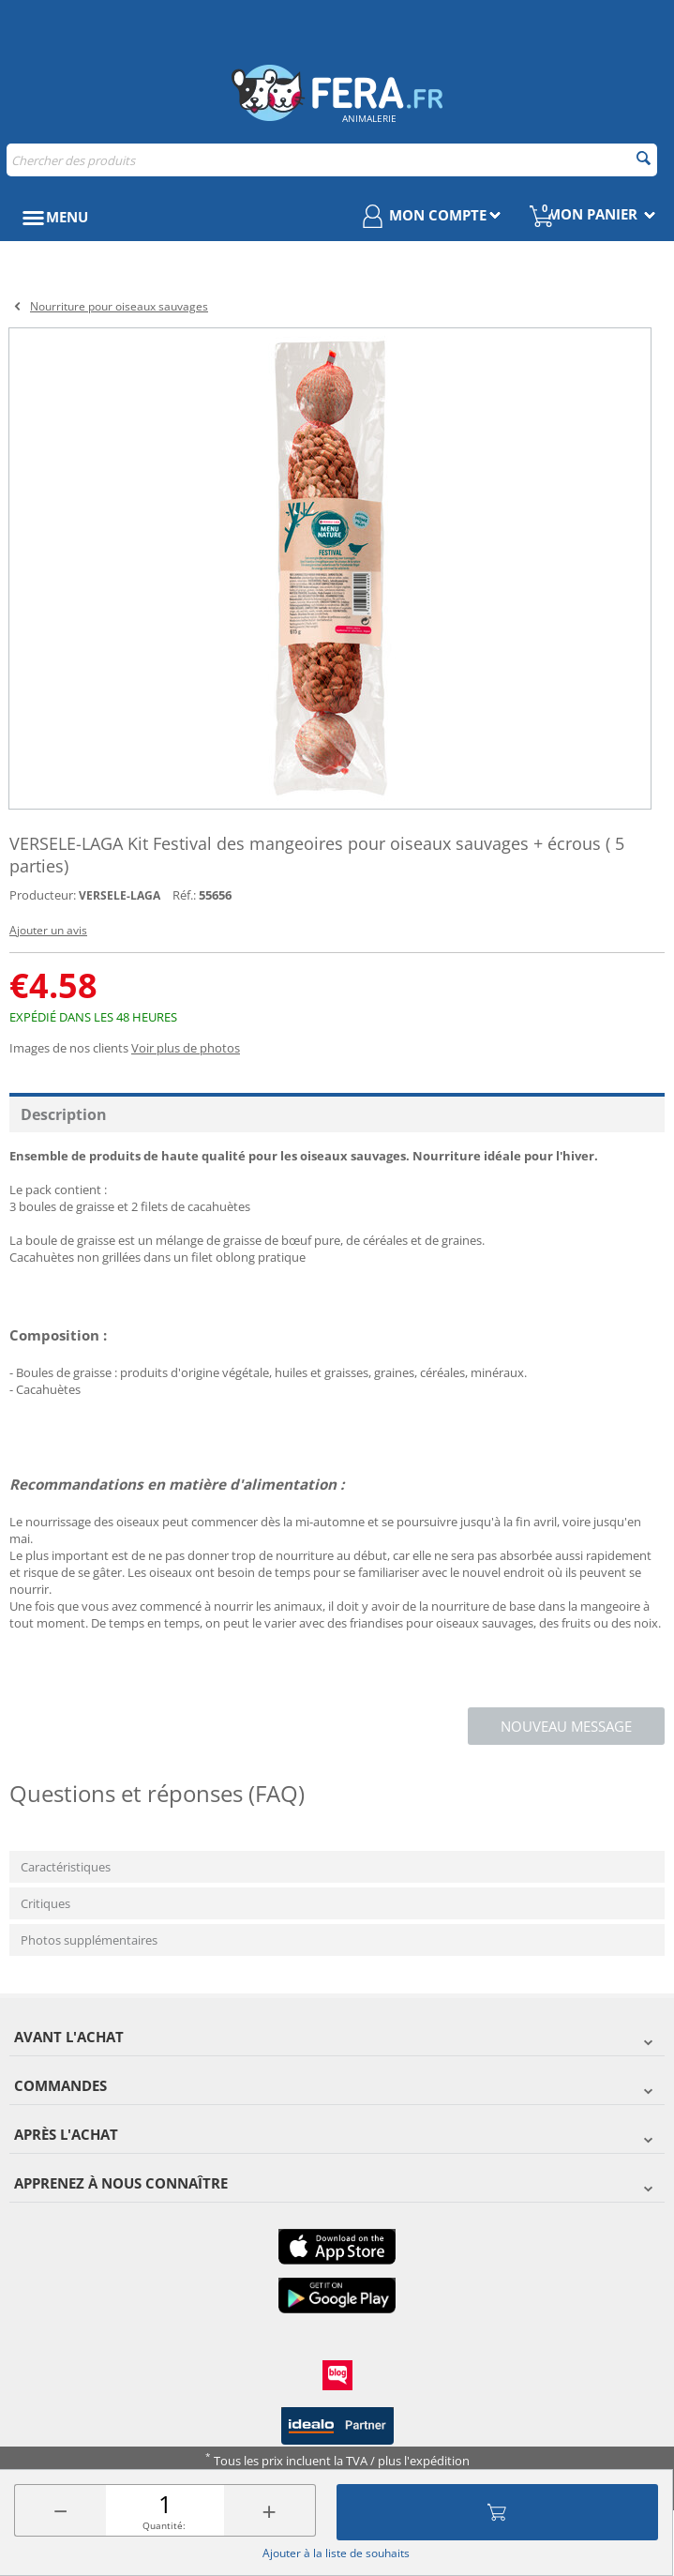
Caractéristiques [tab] (66, 1866)
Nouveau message (566, 1726)
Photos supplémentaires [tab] (89, 1940)
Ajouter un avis (48, 930)
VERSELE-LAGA (119, 895)
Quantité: (164, 2525)
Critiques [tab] (45, 1903)
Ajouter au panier (496, 2512)
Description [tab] (64, 1114)
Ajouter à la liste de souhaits (336, 2553)
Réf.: (184, 894)
